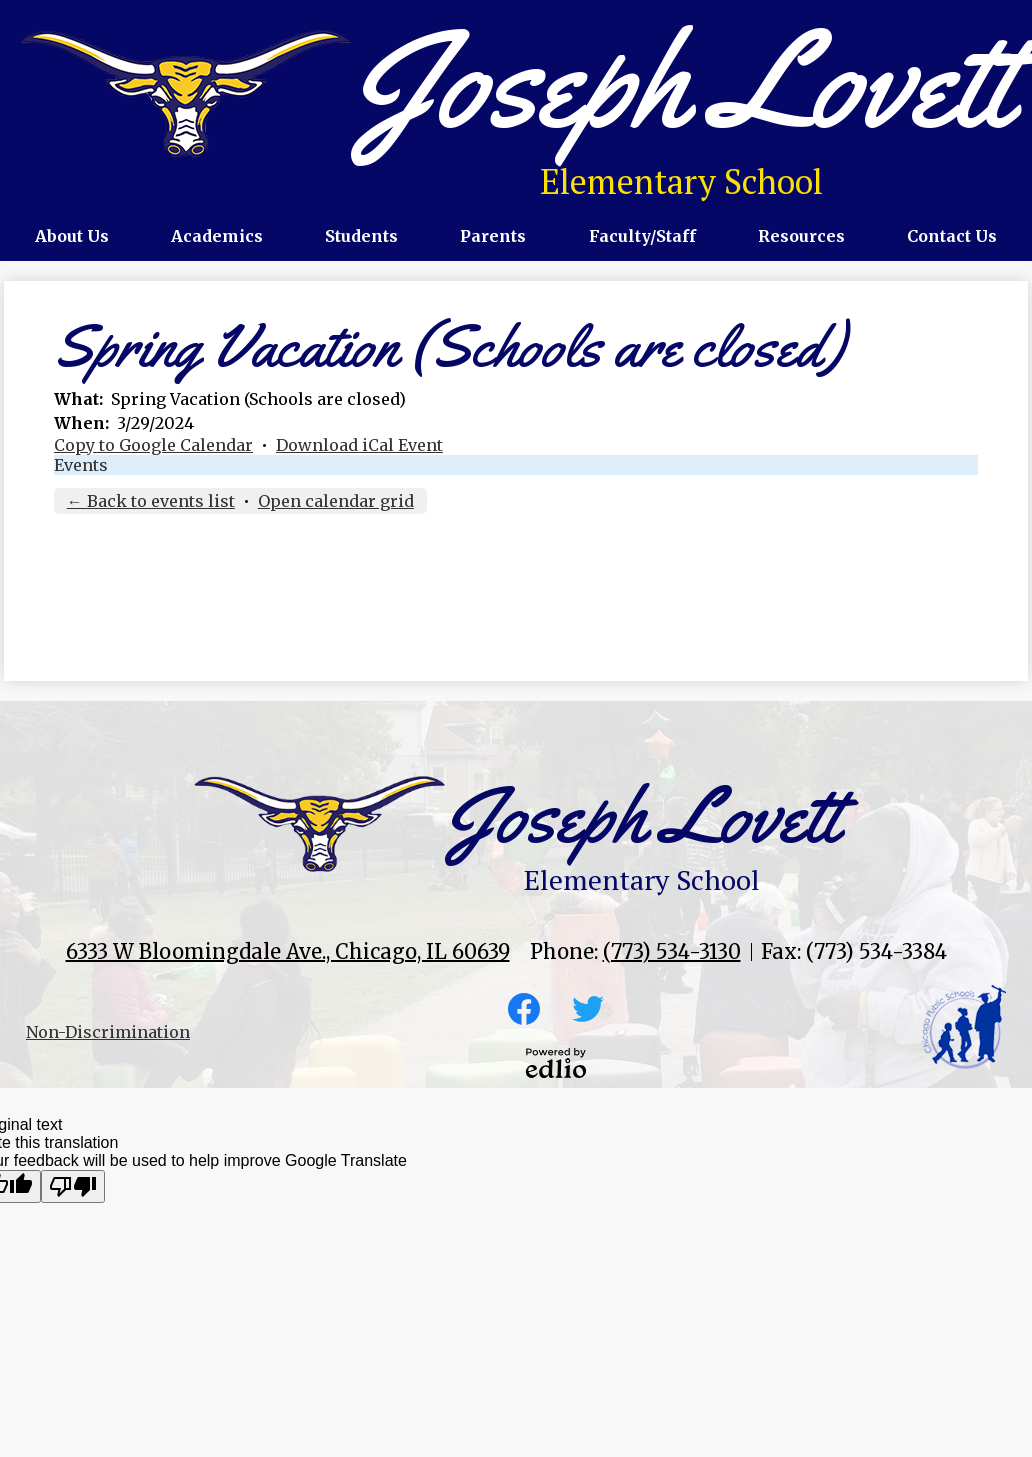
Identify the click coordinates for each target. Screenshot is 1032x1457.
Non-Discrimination (108, 1032)
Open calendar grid (336, 501)
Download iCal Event (359, 445)
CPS (964, 1027)
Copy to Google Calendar (153, 445)
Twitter (588, 1013)
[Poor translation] (73, 1186)
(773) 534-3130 (672, 951)
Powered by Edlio (556, 1063)
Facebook (524, 1013)
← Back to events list (151, 501)
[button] (72, 236)
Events (81, 465)
